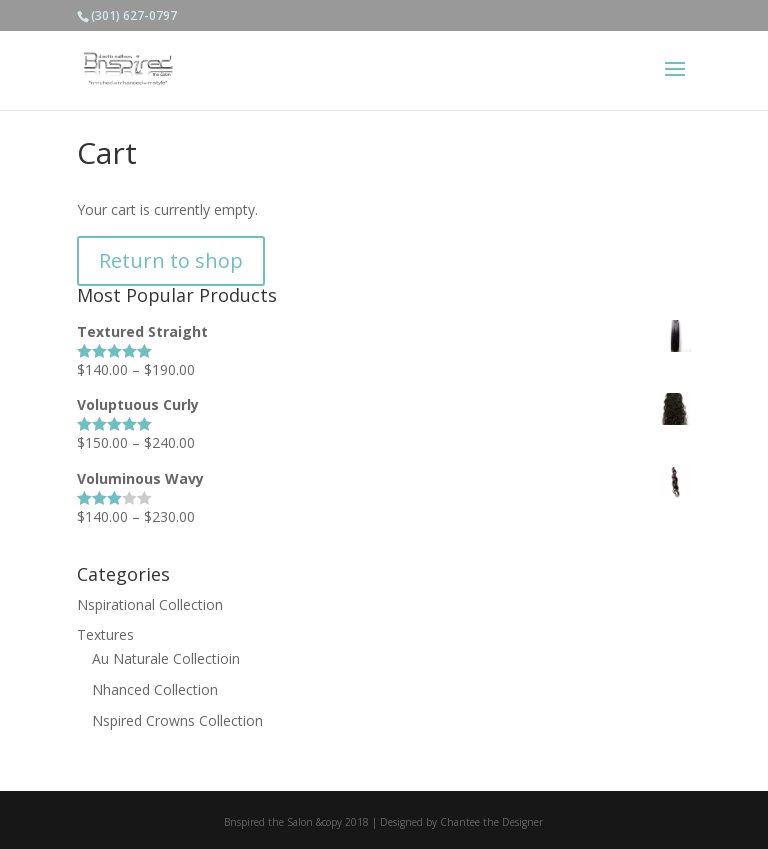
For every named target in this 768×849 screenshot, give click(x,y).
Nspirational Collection (150, 604)
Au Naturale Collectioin (166, 658)
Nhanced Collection (155, 689)
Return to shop (171, 260)
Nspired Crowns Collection (177, 720)
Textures (105, 634)
